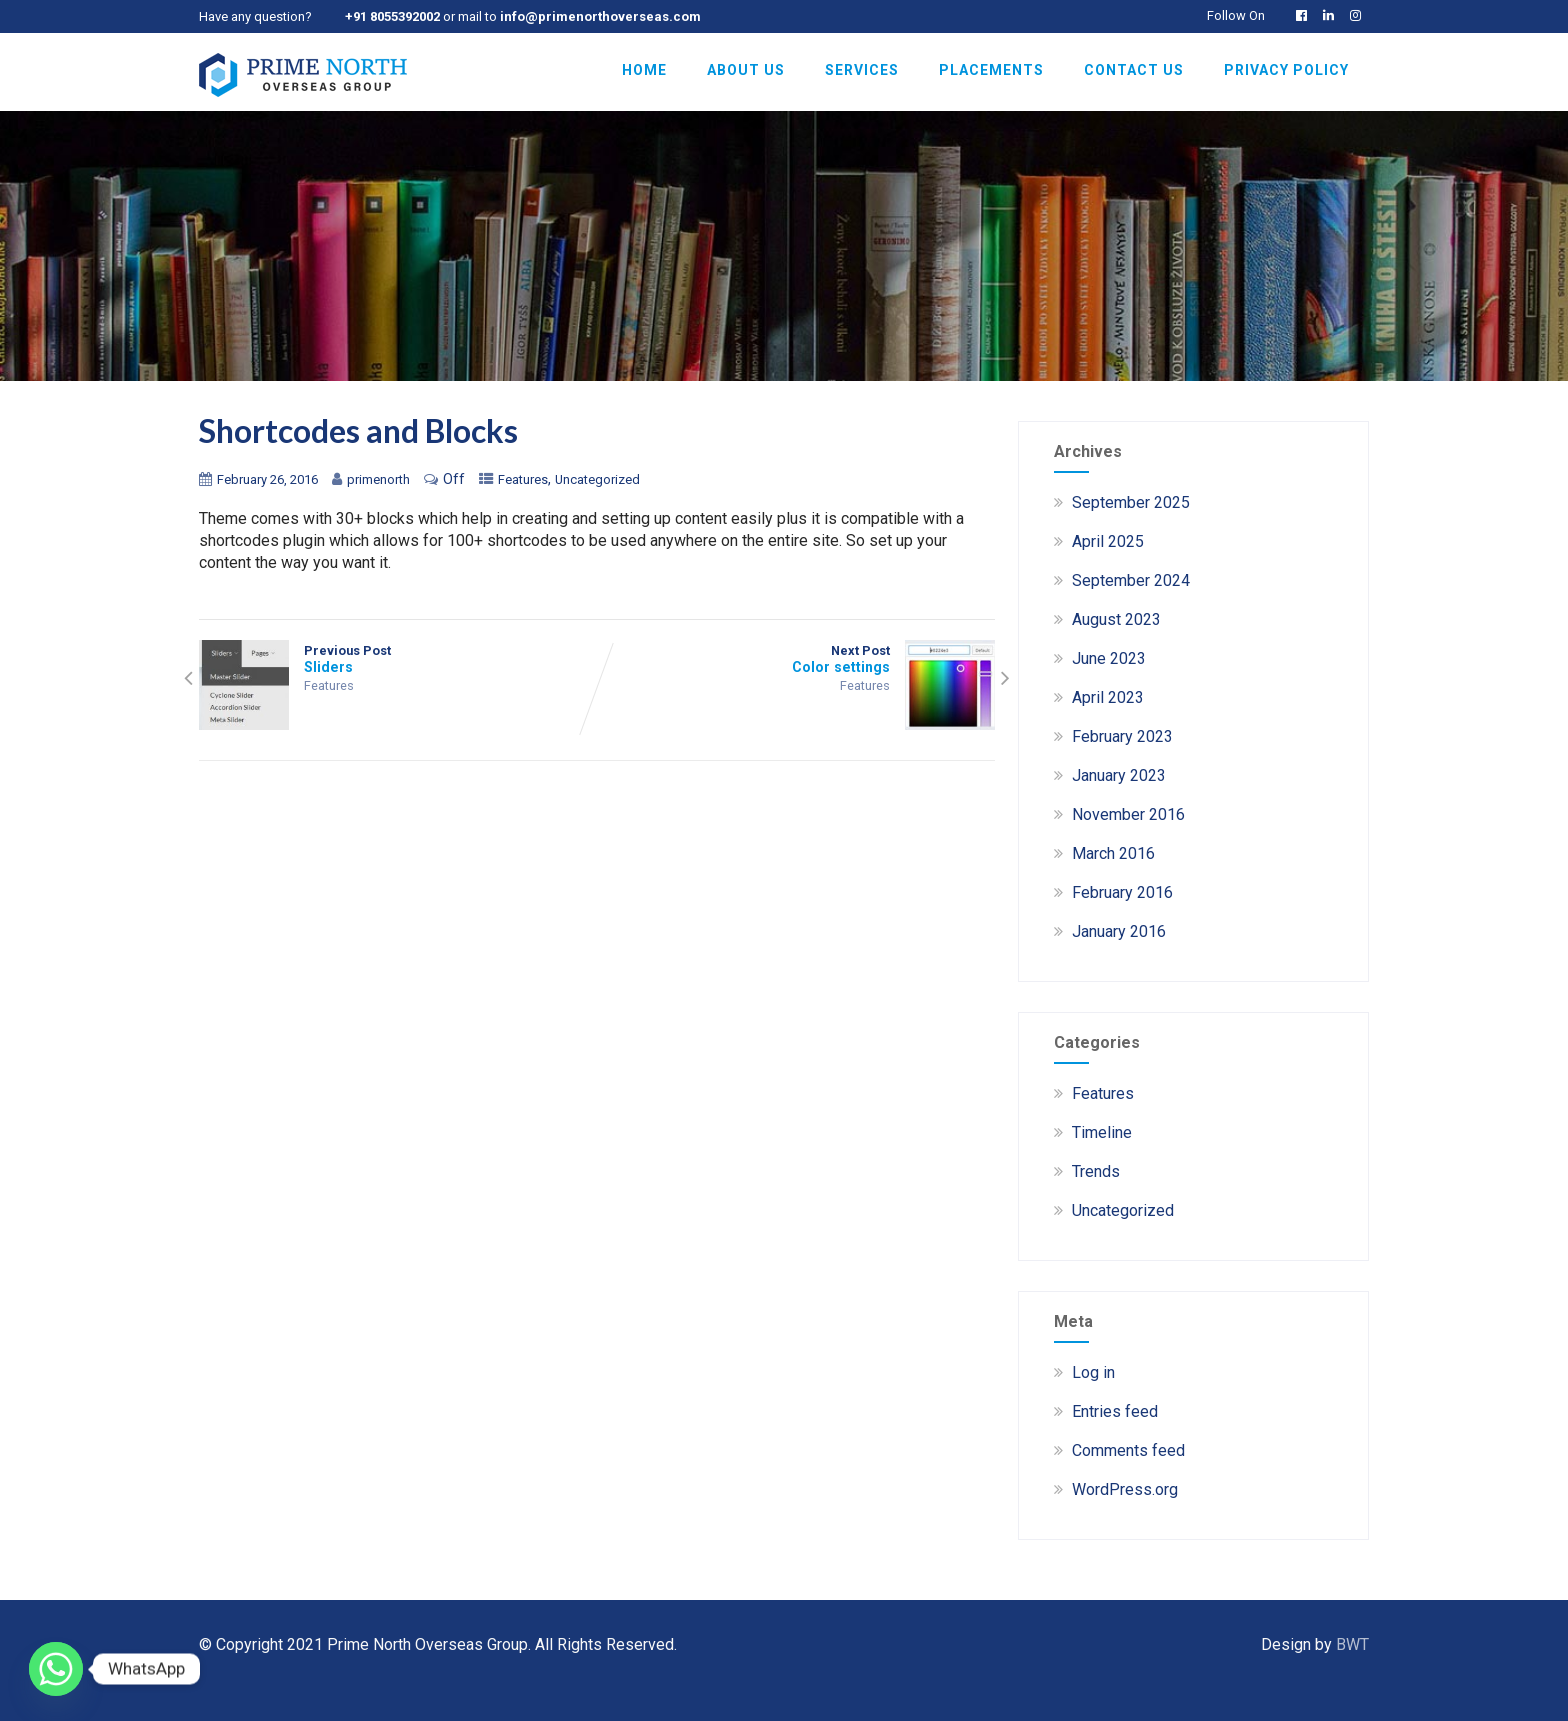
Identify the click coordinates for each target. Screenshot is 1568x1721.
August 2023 (1116, 619)
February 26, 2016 (267, 479)
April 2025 (1108, 541)
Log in (1093, 1372)
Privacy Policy (1286, 70)
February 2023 (1122, 736)
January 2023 (1119, 775)
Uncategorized (597, 479)
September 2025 (1131, 502)
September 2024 (1131, 580)
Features (523, 479)
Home (644, 70)
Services (862, 70)
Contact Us (1134, 70)
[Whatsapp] (56, 1669)
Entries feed (1115, 1411)
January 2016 (1119, 931)
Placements (991, 70)
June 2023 (1109, 658)
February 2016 (1122, 892)
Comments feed (1128, 1450)
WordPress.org (1125, 1489)
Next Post (796, 659)
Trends (1096, 1171)
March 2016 (1113, 853)
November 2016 (1128, 814)
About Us (746, 70)
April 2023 (1108, 697)
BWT (1352, 1644)
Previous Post (398, 659)
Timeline (1102, 1132)
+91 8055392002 (392, 16)
